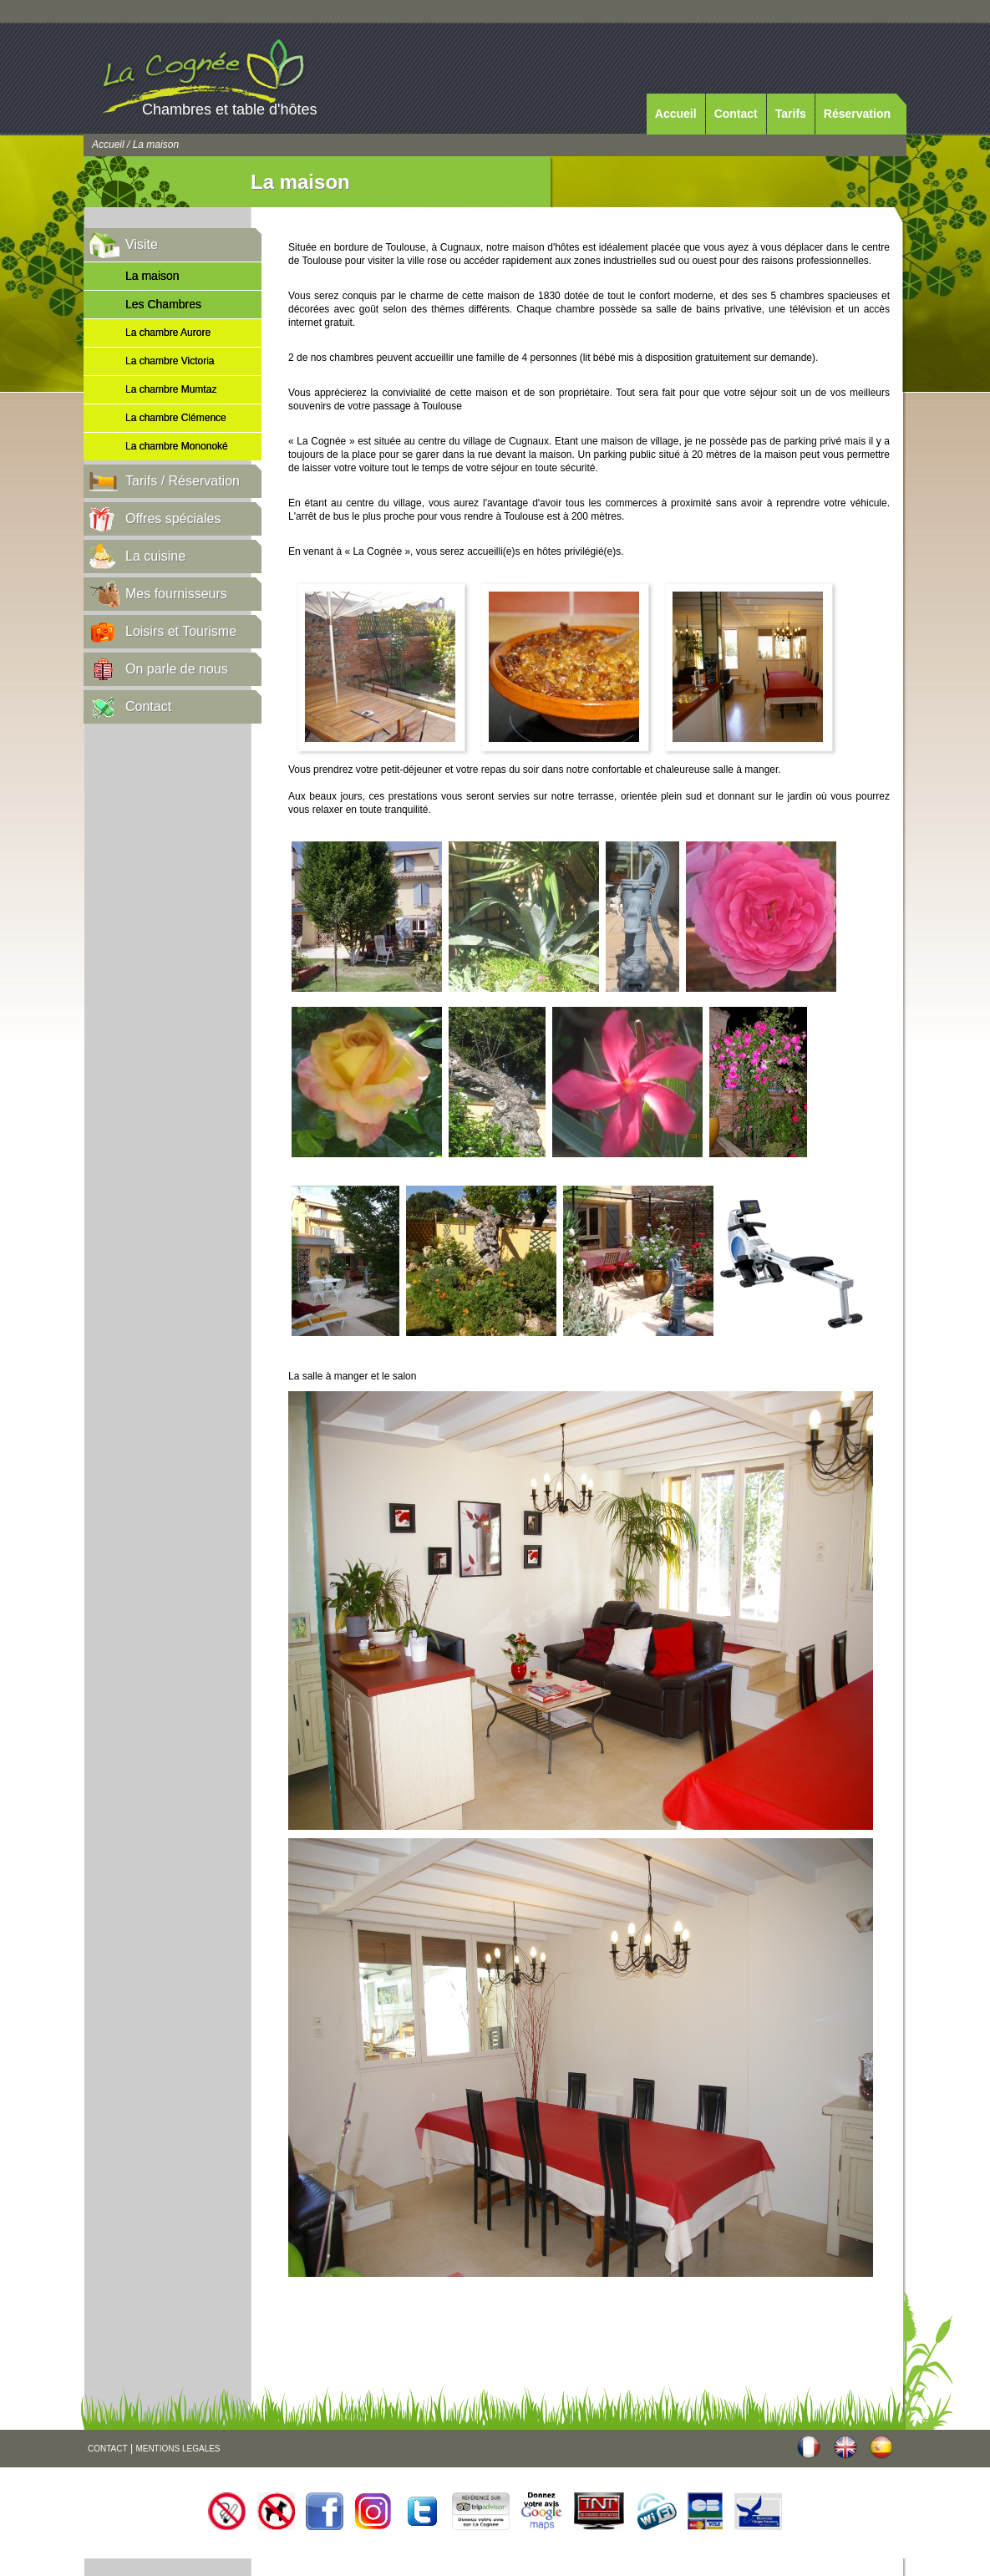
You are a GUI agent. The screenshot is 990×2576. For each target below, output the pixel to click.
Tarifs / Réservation (182, 481)
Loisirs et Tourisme (180, 631)
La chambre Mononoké (176, 446)
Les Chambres (163, 304)
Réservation (857, 113)
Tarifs (790, 113)
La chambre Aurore (168, 332)
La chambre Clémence (175, 418)
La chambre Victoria (170, 361)
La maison (152, 275)
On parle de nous (176, 669)
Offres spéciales (173, 518)
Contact (736, 113)
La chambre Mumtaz (170, 389)
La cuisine (155, 556)
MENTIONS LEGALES (177, 2448)
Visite (141, 244)
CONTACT (108, 2448)
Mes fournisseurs (176, 594)
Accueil (676, 113)
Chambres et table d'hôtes (229, 109)
